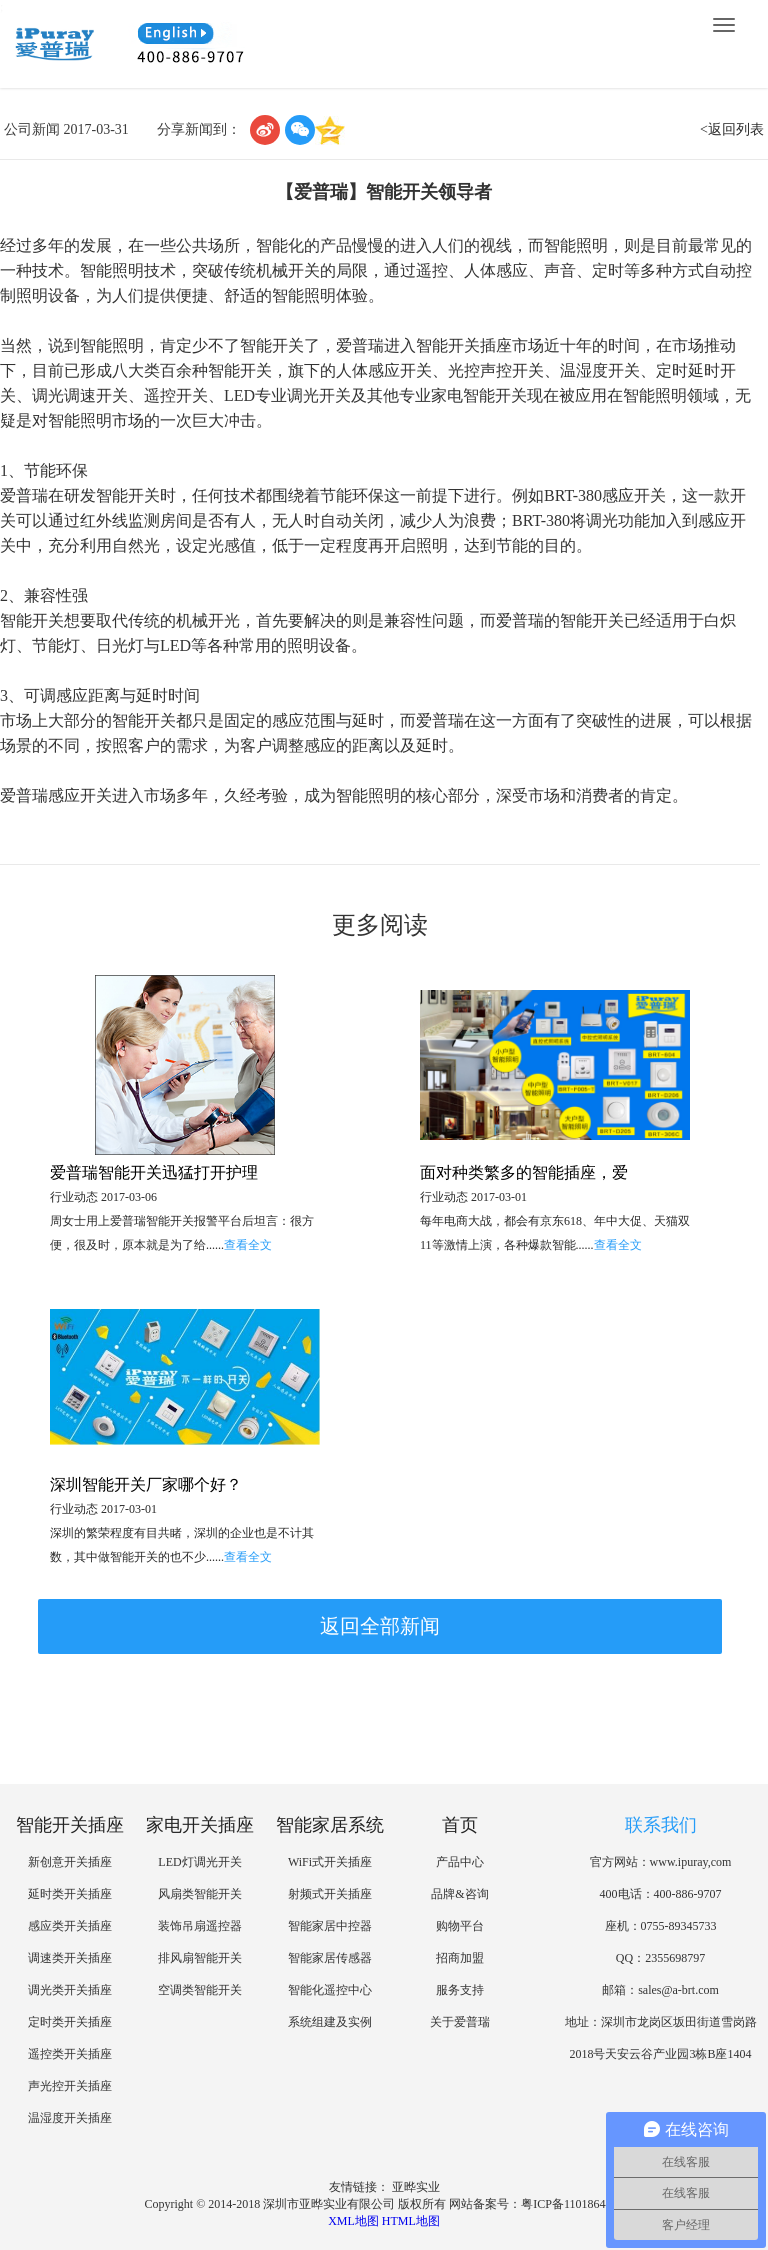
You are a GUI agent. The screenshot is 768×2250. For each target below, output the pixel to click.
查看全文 (248, 1245)
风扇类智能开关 (200, 1894)
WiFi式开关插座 (330, 1862)
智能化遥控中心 (330, 1990)
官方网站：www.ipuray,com (661, 1862)
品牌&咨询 (459, 1894)
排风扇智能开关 (200, 1958)
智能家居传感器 (330, 1958)
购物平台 (460, 1926)
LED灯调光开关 (199, 1862)
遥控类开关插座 (70, 2054)
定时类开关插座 (70, 2022)
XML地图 (353, 2221)
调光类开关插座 (70, 1990)
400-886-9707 (688, 1894)
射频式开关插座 (330, 1894)
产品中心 (460, 1862)
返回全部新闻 (380, 1626)
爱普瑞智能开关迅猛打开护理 (154, 1172)
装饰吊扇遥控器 (200, 1926)
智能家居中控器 (330, 1926)
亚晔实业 (416, 2187)
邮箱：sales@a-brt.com (660, 1990)
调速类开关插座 (70, 1958)
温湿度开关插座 (70, 2118)
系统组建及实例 (330, 2022)
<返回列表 (732, 129)
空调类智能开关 (200, 1990)
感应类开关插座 (70, 1926)
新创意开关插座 (70, 1862)
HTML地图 (411, 2221)
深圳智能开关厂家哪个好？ (146, 1484)
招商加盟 (460, 1958)
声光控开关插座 (70, 2086)
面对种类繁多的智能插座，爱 (524, 1172)
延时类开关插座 (70, 1894)
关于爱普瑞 (460, 2022)
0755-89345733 (679, 1926)
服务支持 (460, 1990)
